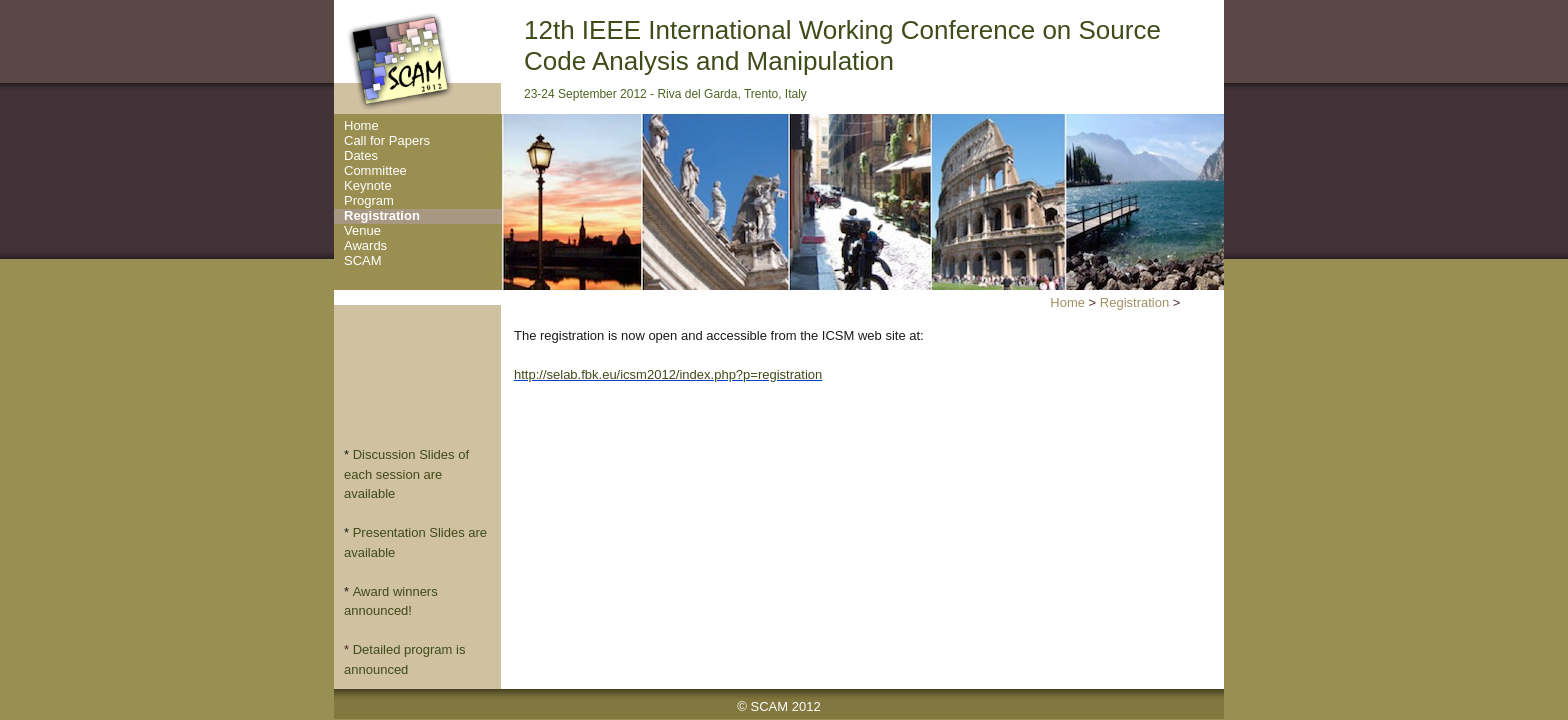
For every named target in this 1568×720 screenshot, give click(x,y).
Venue (362, 231)
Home (361, 126)
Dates (361, 156)
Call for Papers (387, 141)
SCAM (363, 261)
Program (369, 201)
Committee (375, 171)
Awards (365, 246)
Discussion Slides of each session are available (406, 474)
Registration (382, 216)
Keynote (368, 186)
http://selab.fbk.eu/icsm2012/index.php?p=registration (668, 374)
